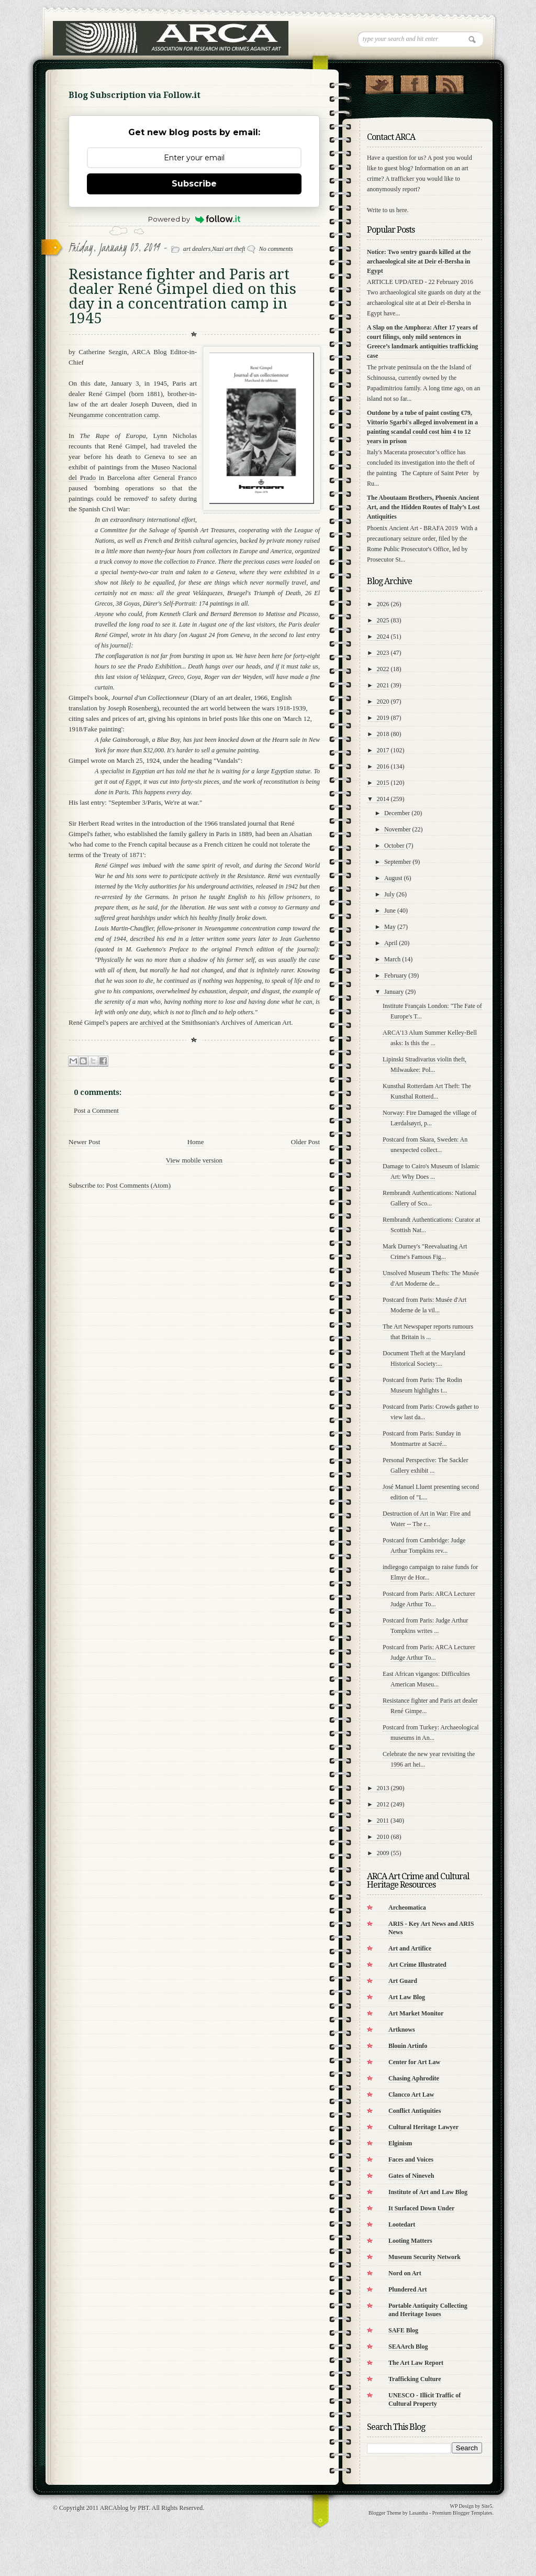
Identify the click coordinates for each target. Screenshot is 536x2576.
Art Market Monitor (415, 2013)
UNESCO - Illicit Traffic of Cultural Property (424, 2399)
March (392, 959)
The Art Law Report (415, 2362)
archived (151, 1022)
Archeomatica (407, 1907)
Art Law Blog (406, 1997)
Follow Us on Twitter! (379, 82)
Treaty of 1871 (123, 855)
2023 (383, 652)
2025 (383, 620)
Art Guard (402, 1981)
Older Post (305, 1142)
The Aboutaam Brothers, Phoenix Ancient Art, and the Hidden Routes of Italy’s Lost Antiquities (423, 507)
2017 (383, 750)
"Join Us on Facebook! (414, 82)
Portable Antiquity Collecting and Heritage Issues (427, 2310)
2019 (383, 717)
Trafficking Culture (414, 2379)
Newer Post (84, 1142)
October (394, 845)
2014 (383, 799)
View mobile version (194, 1160)
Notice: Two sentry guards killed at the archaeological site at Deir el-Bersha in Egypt (419, 261)
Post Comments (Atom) (138, 1185)
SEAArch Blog (408, 2346)
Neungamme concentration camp (114, 415)
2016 (383, 766)
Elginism (400, 2143)
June (390, 910)
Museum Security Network (424, 2257)
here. (402, 210)
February (395, 975)
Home (195, 1142)
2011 (383, 1820)
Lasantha (418, 2513)
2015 (383, 782)
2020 (383, 701)
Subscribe (194, 184)
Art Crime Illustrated (417, 1964)
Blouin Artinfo (407, 2045)
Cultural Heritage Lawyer (423, 2127)
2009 (383, 1853)
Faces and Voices (410, 2159)
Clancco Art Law (411, 2094)
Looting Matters (410, 2240)
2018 (383, 734)
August (393, 878)
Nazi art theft (228, 249)
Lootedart (401, 2224)
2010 (383, 1836)
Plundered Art (407, 2289)
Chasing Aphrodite (413, 2078)
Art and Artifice (409, 1948)
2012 (383, 1804)
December (397, 813)
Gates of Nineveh (411, 2175)
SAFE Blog (403, 2330)
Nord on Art (404, 2273)
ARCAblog (114, 2508)
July (389, 894)
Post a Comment (96, 1110)
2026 (383, 604)
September (397, 861)
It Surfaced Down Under (421, 2208)
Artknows (401, 2029)
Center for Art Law (414, 2062)
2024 (383, 636)
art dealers (196, 249)
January (394, 991)
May (390, 926)
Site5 (487, 2506)
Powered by (194, 219)
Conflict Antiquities (414, 2110)
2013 (383, 1788)
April (390, 943)
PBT (143, 2508)
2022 (383, 669)
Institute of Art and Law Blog (427, 2192)
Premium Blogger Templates (462, 2513)
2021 (383, 685)
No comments (276, 249)
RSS (449, 82)
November (397, 829)
